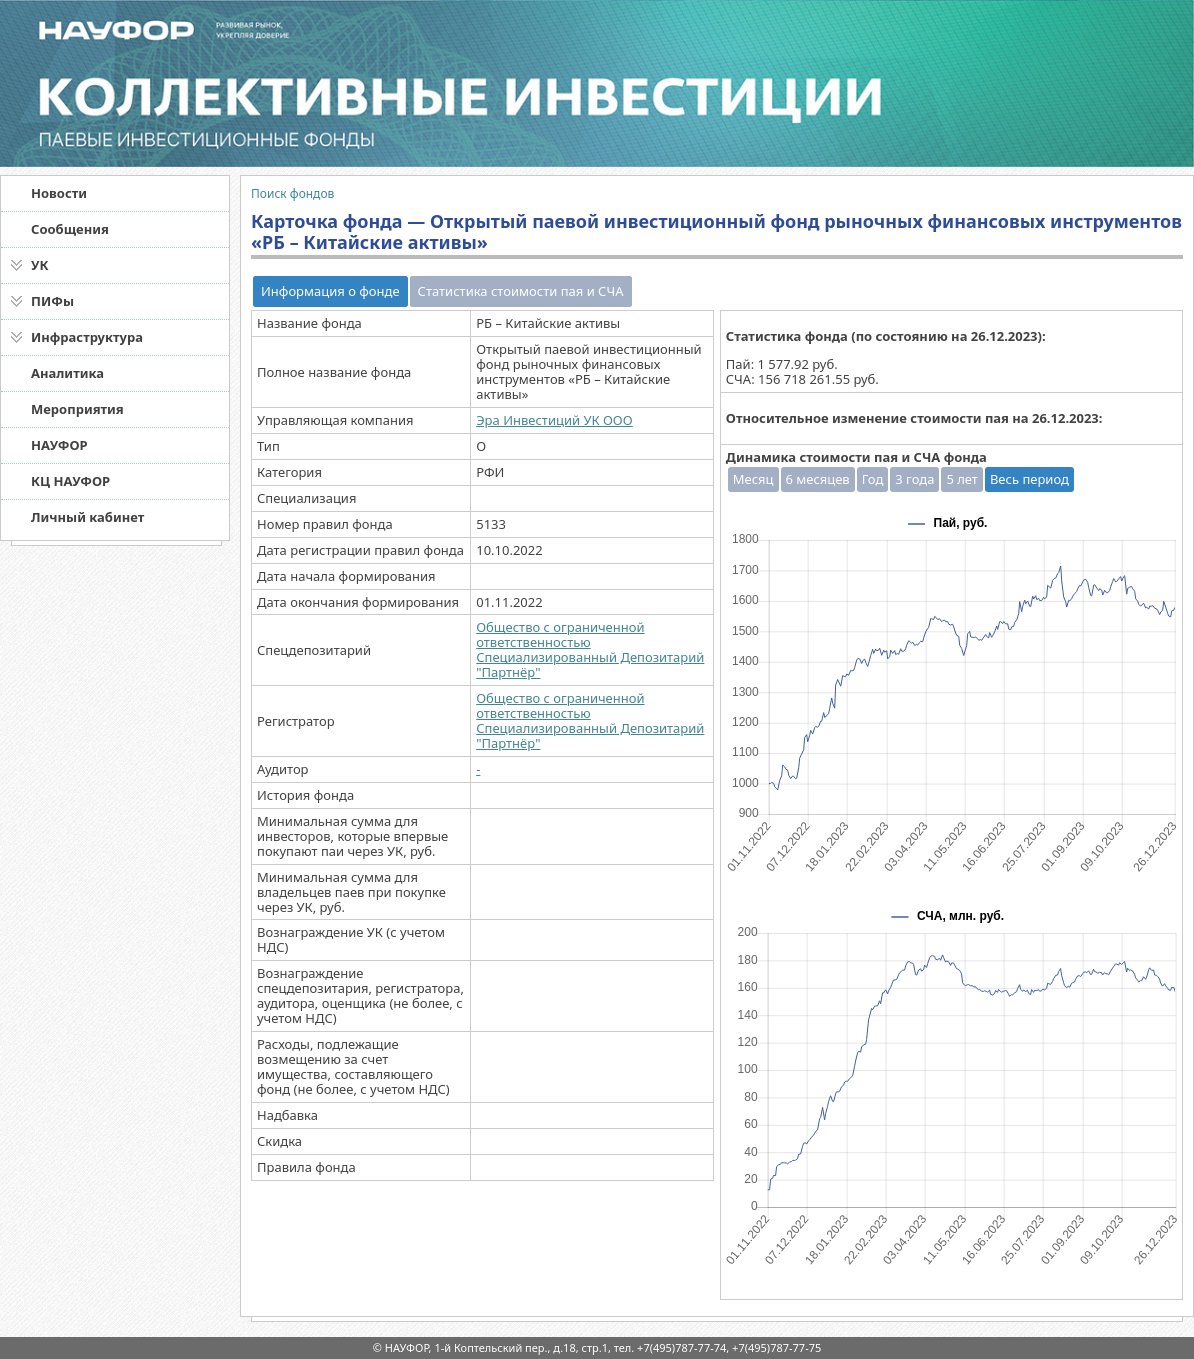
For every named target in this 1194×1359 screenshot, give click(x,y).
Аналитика (67, 373)
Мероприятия (77, 409)
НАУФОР (59, 445)
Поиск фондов (292, 193)
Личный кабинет (87, 517)
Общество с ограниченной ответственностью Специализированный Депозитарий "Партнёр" (590, 649)
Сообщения (70, 229)
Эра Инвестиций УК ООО (554, 420)
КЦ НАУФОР (70, 481)
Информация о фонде (330, 291)
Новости (59, 193)
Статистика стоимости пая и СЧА (521, 291)
